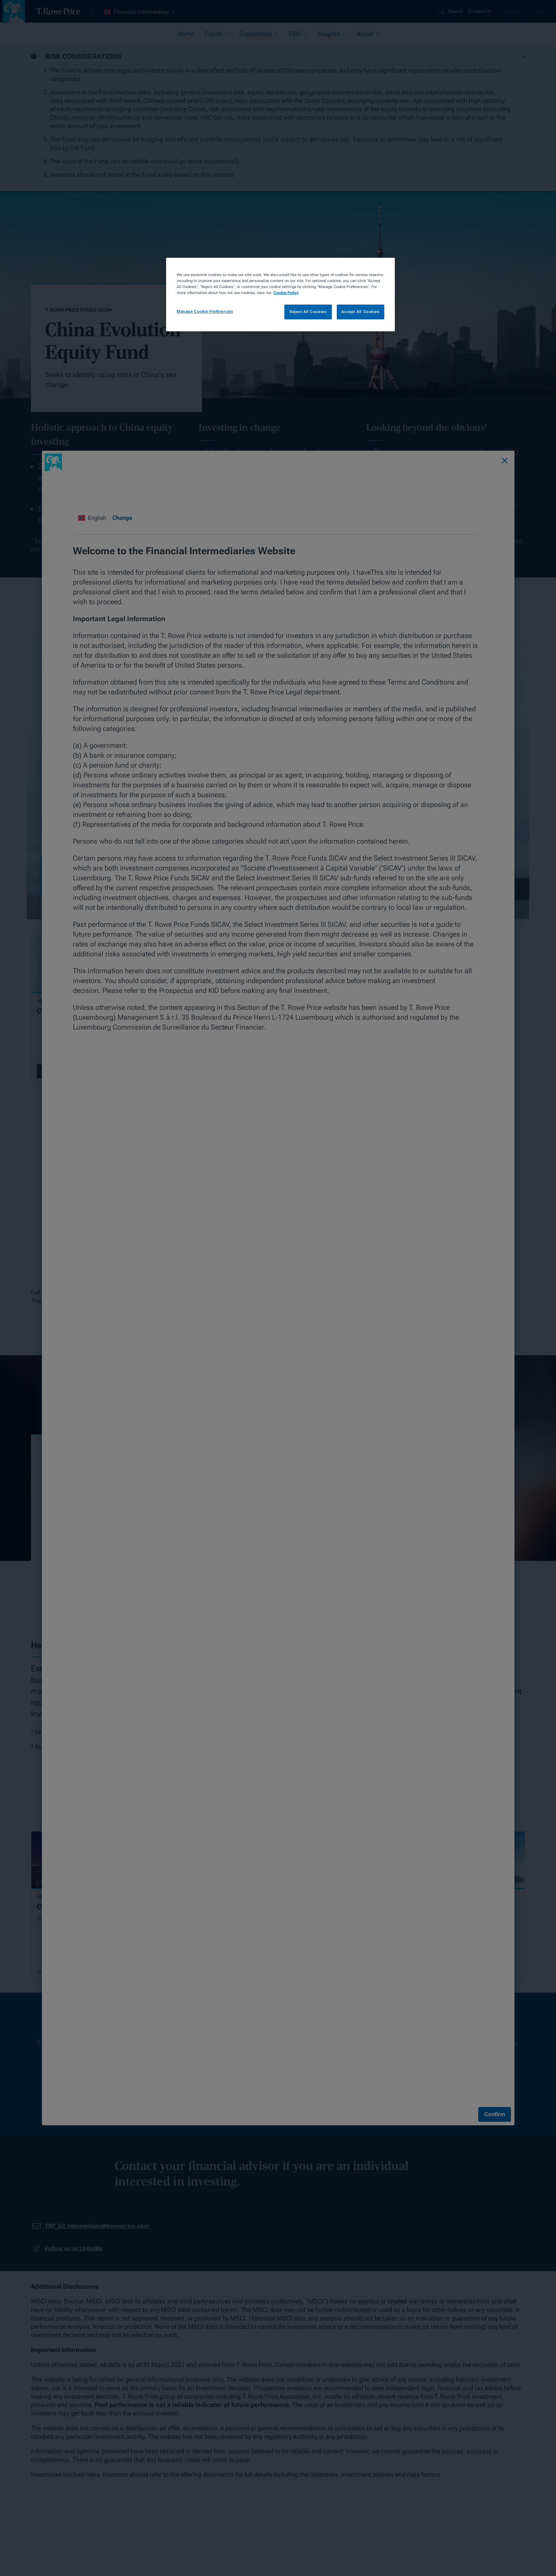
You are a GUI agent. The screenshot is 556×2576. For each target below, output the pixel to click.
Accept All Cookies (360, 311)
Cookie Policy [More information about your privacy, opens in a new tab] (286, 292)
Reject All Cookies (308, 311)
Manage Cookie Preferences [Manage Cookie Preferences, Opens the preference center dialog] (205, 311)
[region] (280, 294)
